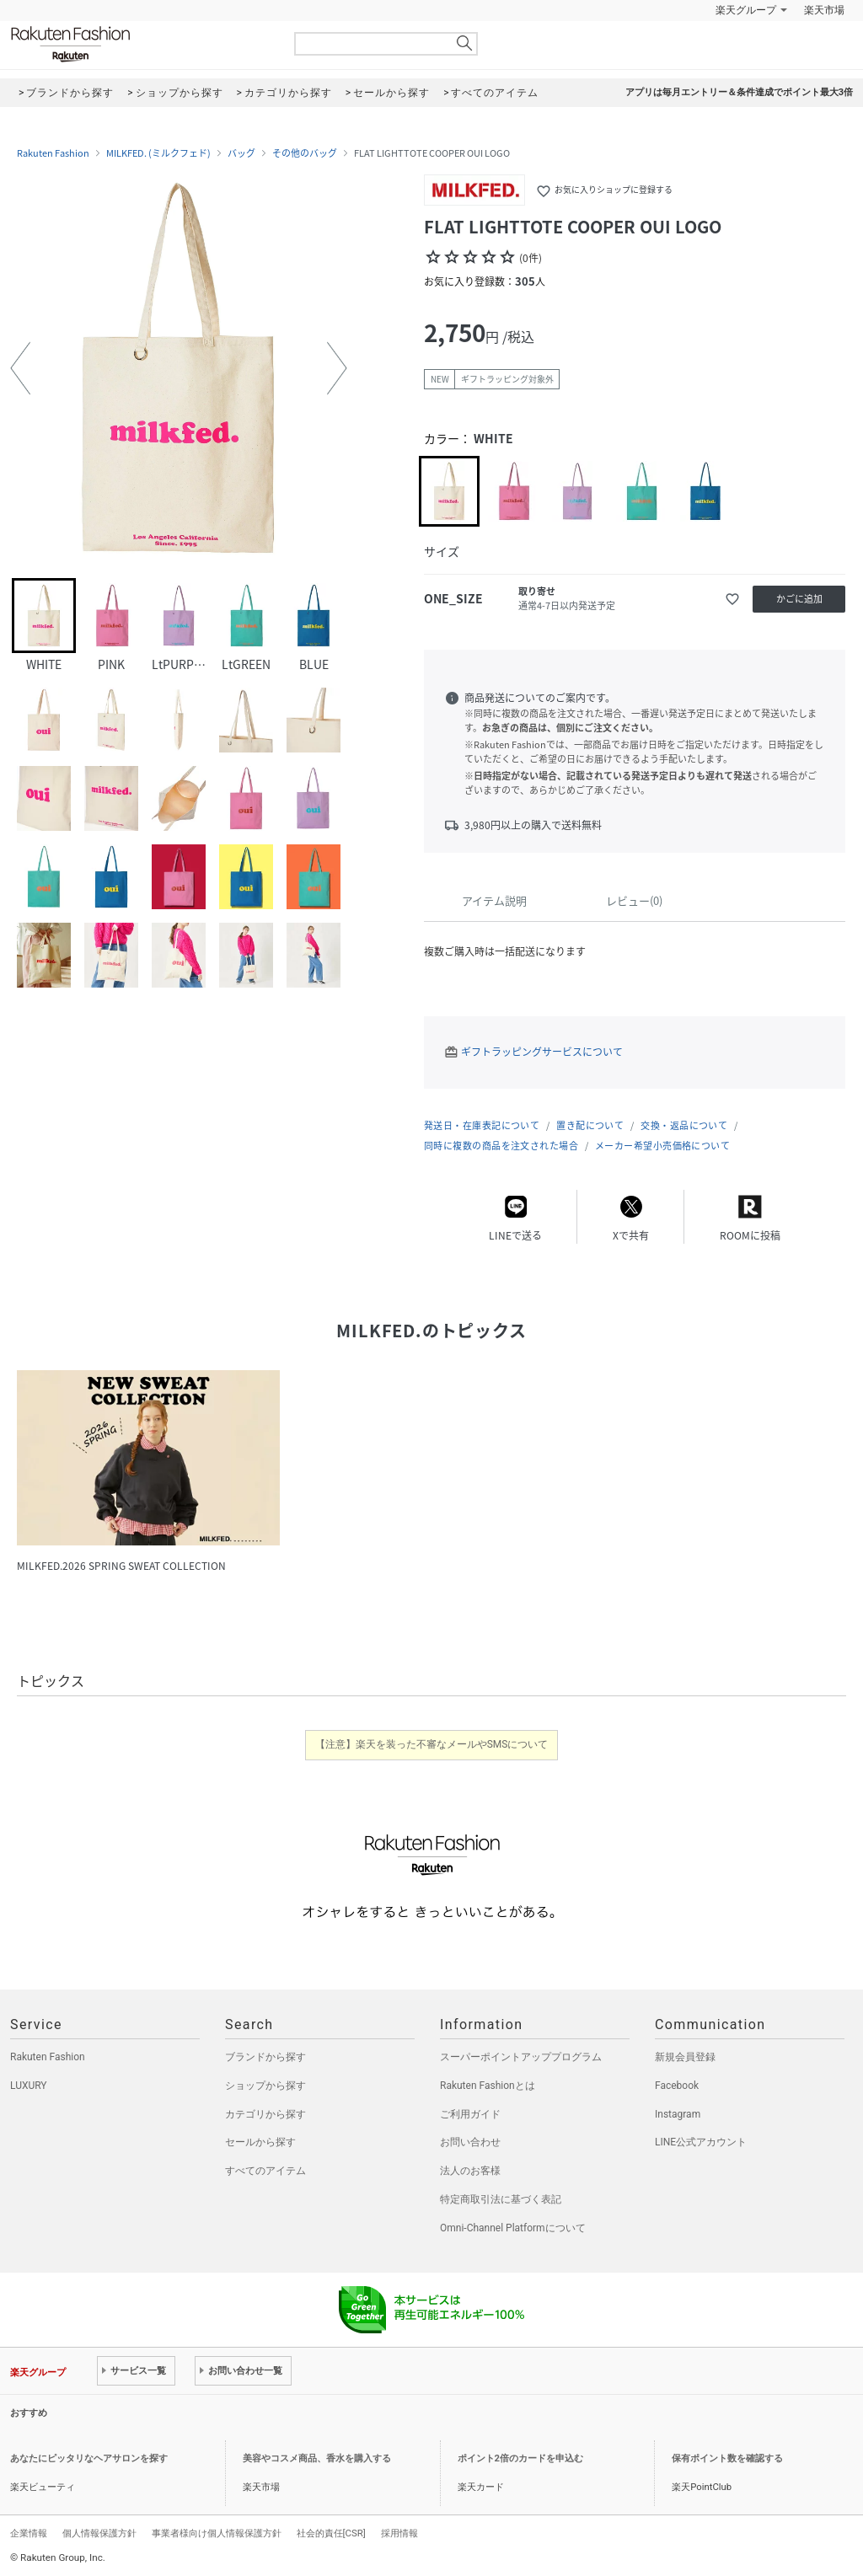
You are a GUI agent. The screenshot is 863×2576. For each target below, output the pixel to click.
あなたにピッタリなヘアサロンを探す (89, 2458)
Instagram (677, 2114)
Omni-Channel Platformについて (513, 2228)
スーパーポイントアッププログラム (521, 2057)
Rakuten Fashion (140, 44)
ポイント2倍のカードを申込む (520, 2458)
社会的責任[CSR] (331, 2533)
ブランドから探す (265, 2057)
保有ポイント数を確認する (727, 2458)
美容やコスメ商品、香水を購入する (317, 2458)
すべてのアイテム (265, 2171)
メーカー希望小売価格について (662, 1145)
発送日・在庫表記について (481, 1125)
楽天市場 (824, 10)
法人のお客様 (470, 2171)
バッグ (241, 153)
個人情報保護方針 (99, 2533)
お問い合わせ (470, 2142)
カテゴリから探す (265, 2114)
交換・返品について (684, 1125)
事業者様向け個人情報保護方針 (216, 2533)
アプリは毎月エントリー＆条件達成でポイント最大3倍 (739, 92)
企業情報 (28, 2533)
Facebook (677, 2085)
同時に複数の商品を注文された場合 (501, 1145)
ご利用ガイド (470, 2114)
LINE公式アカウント (701, 2142)
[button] (20, 368)
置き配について (590, 1125)
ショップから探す (265, 2085)
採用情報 (399, 2533)
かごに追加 (799, 599)
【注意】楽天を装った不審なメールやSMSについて (432, 1744)
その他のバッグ (304, 153)
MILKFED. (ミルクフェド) (158, 153)
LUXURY (28, 2085)
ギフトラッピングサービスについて (542, 1051)
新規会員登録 (685, 2057)
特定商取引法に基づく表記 (500, 2199)
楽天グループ (746, 10)
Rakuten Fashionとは (487, 2085)
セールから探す (260, 2142)
